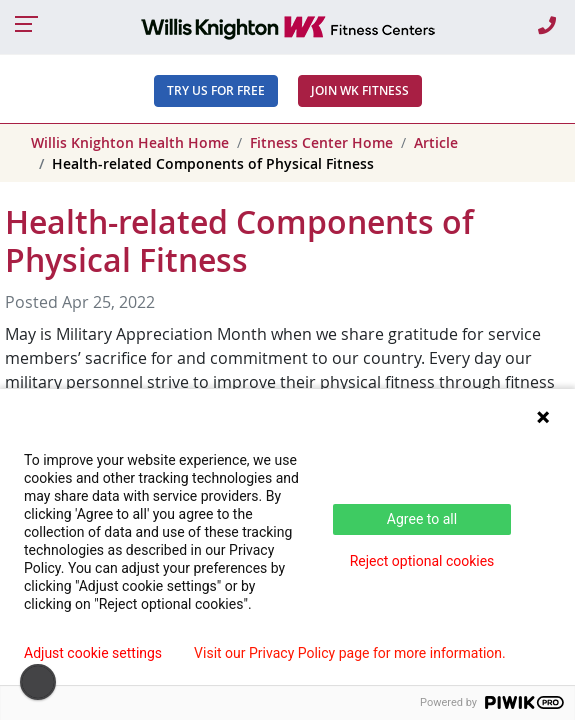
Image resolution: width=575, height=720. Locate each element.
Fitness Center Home (321, 142)
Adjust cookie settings (93, 653)
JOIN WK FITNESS (360, 90)
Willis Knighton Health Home (130, 142)
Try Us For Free (216, 90)
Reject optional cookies (422, 561)
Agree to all (422, 519)
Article (436, 142)
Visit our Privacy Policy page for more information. (350, 653)
